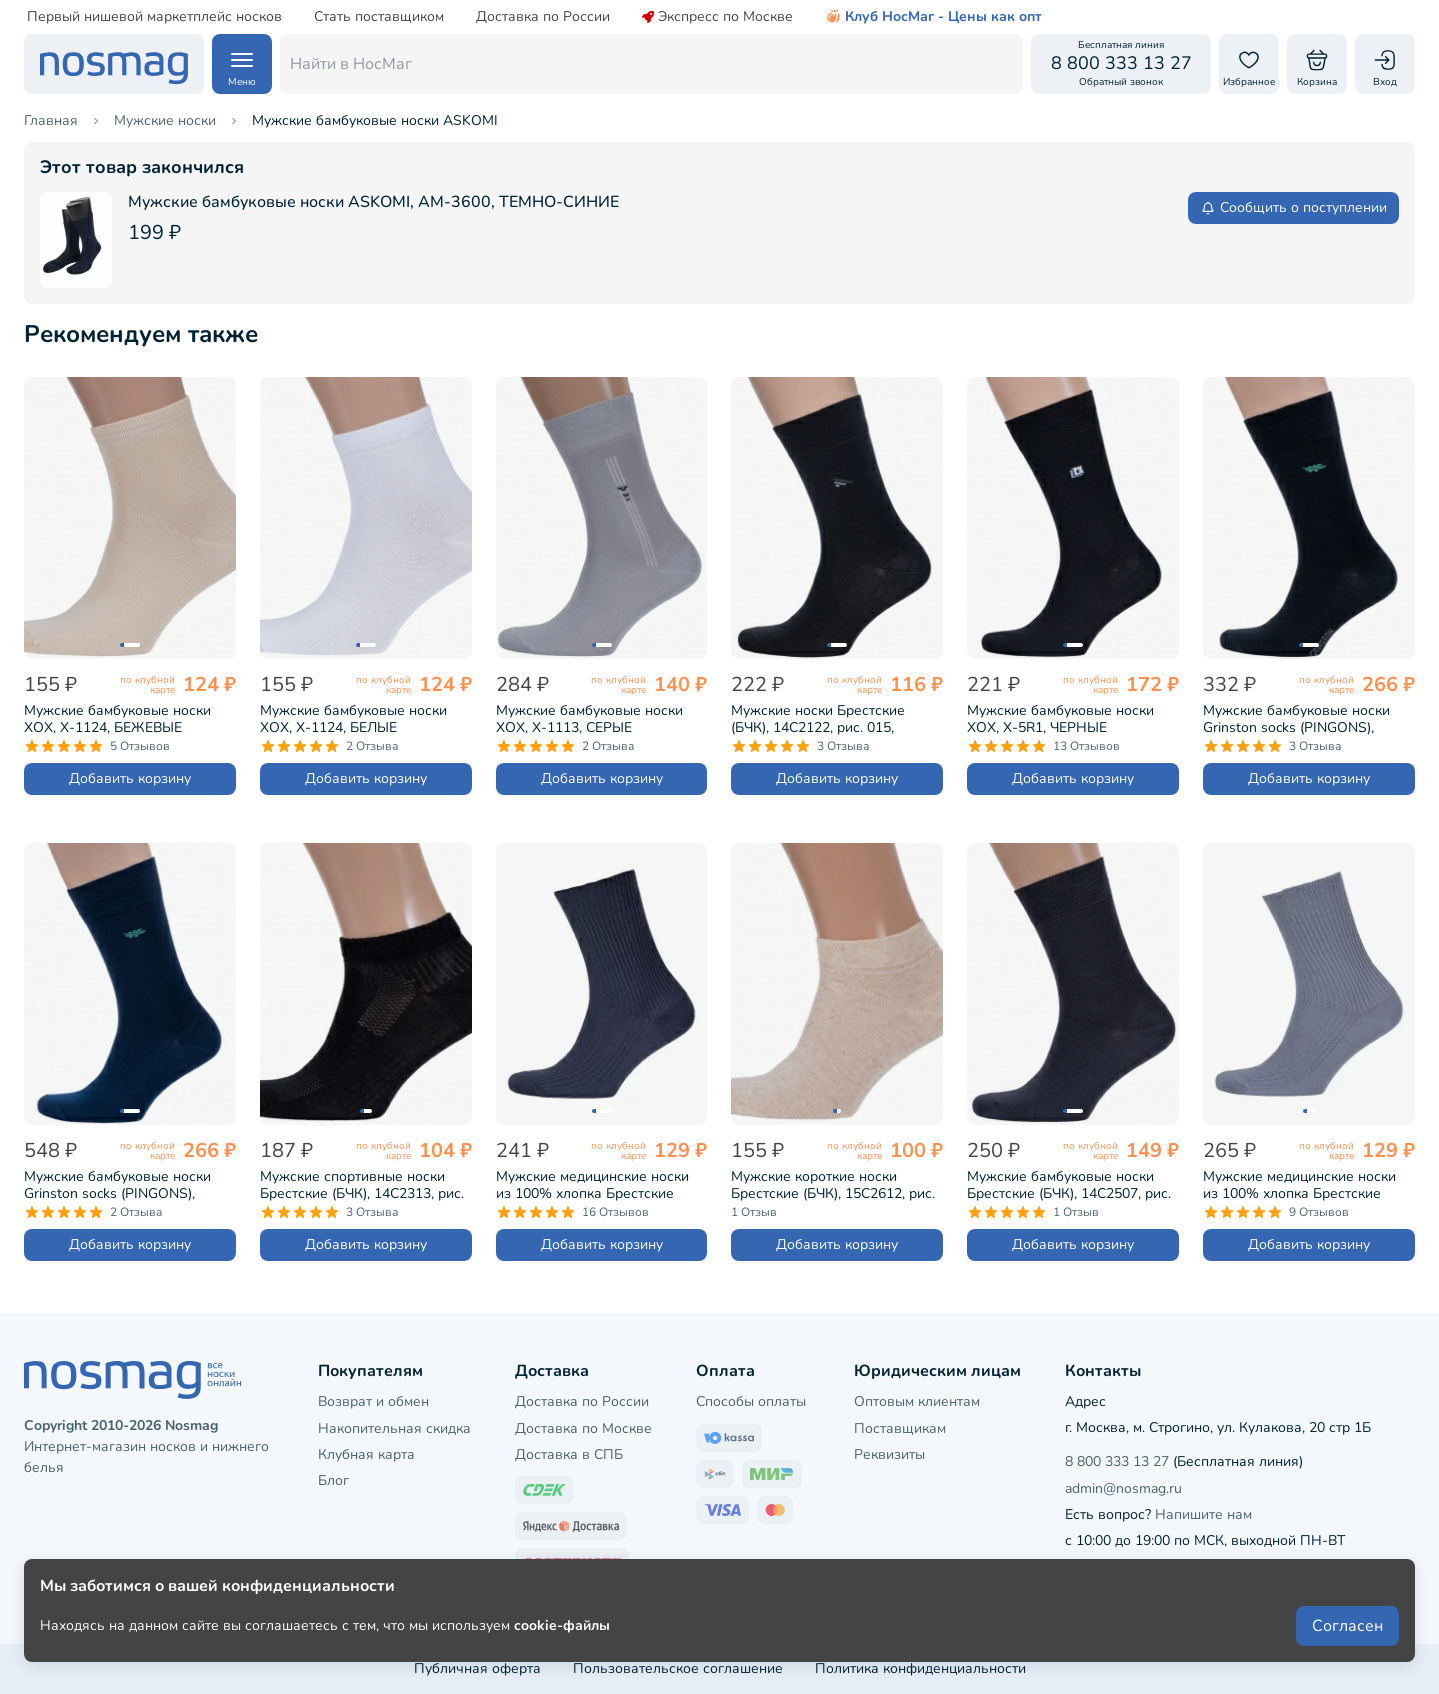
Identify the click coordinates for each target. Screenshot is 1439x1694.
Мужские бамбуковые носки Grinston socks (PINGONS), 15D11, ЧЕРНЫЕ (1296, 719)
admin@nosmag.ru (1123, 1488)
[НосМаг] (114, 64)
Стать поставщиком (379, 17)
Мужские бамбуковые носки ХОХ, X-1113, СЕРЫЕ (589, 719)
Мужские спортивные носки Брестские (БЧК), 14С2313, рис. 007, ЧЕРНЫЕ (362, 1185)
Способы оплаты (751, 1401)
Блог (333, 1480)
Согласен (1347, 1626)
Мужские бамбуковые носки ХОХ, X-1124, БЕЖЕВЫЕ (117, 719)
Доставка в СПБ (569, 1454)
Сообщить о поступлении (1293, 207)
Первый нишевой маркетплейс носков (154, 17)
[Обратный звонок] (1121, 64)
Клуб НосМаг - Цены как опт (933, 17)
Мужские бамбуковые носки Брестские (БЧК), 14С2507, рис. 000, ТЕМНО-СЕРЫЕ (1069, 1185)
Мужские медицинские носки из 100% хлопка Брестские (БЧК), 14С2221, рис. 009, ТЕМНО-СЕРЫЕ (592, 1185)
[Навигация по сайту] (242, 64)
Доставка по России (543, 17)
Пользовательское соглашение (678, 1668)
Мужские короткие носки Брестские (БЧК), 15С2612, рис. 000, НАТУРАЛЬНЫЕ (833, 1185)
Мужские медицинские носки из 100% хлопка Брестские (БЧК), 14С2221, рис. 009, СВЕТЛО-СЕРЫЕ (1299, 1185)
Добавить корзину (130, 778)
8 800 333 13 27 (1117, 1461)
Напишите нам (1203, 1514)
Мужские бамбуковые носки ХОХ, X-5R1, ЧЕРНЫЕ (1060, 719)
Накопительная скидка (394, 1428)
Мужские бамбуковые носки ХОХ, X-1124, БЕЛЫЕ (353, 719)
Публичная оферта (477, 1668)
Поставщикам (900, 1428)
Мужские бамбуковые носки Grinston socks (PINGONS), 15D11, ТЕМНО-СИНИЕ (117, 1185)
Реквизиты (889, 1454)
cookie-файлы (562, 1625)
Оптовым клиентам (917, 1401)
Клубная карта (366, 1454)
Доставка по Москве (583, 1428)
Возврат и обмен (373, 1401)
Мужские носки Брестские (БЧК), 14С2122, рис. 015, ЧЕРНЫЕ (818, 719)
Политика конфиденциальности (920, 1668)
